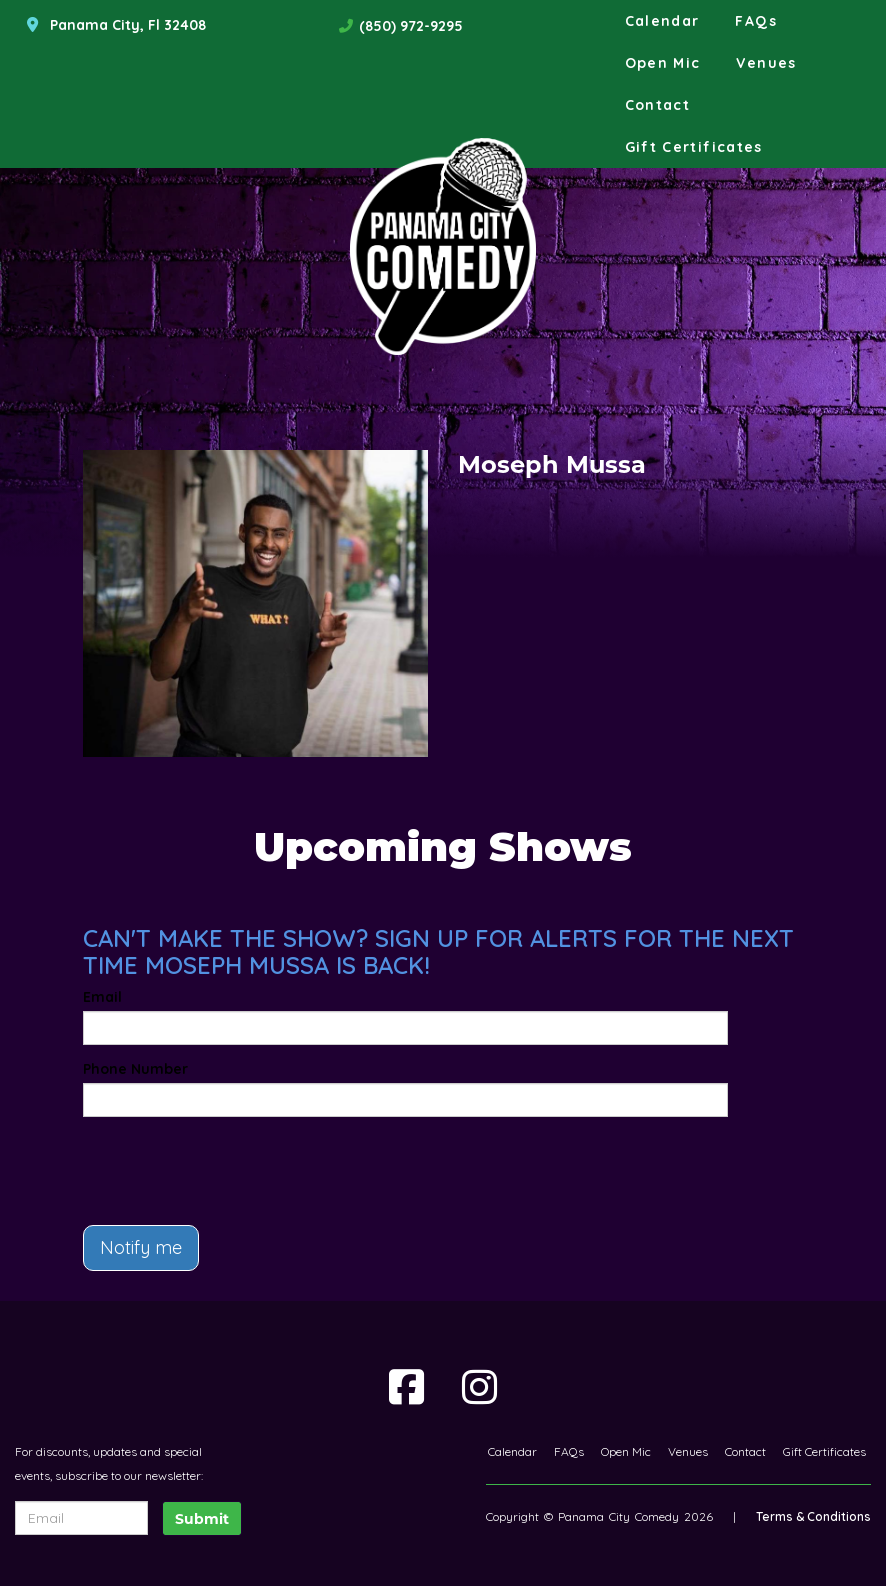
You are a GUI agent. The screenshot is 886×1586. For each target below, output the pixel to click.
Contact (658, 105)
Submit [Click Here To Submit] (202, 1519)
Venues (766, 63)
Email (102, 997)
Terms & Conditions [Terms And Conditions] (813, 1516)
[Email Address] (81, 1518)
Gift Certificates (694, 147)
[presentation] (200, 1162)
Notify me (141, 1247)
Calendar (662, 21)
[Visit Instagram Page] (479, 1387)
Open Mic (663, 63)
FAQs (755, 21)
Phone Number (135, 1069)
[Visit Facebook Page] (406, 1387)
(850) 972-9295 (411, 26)
